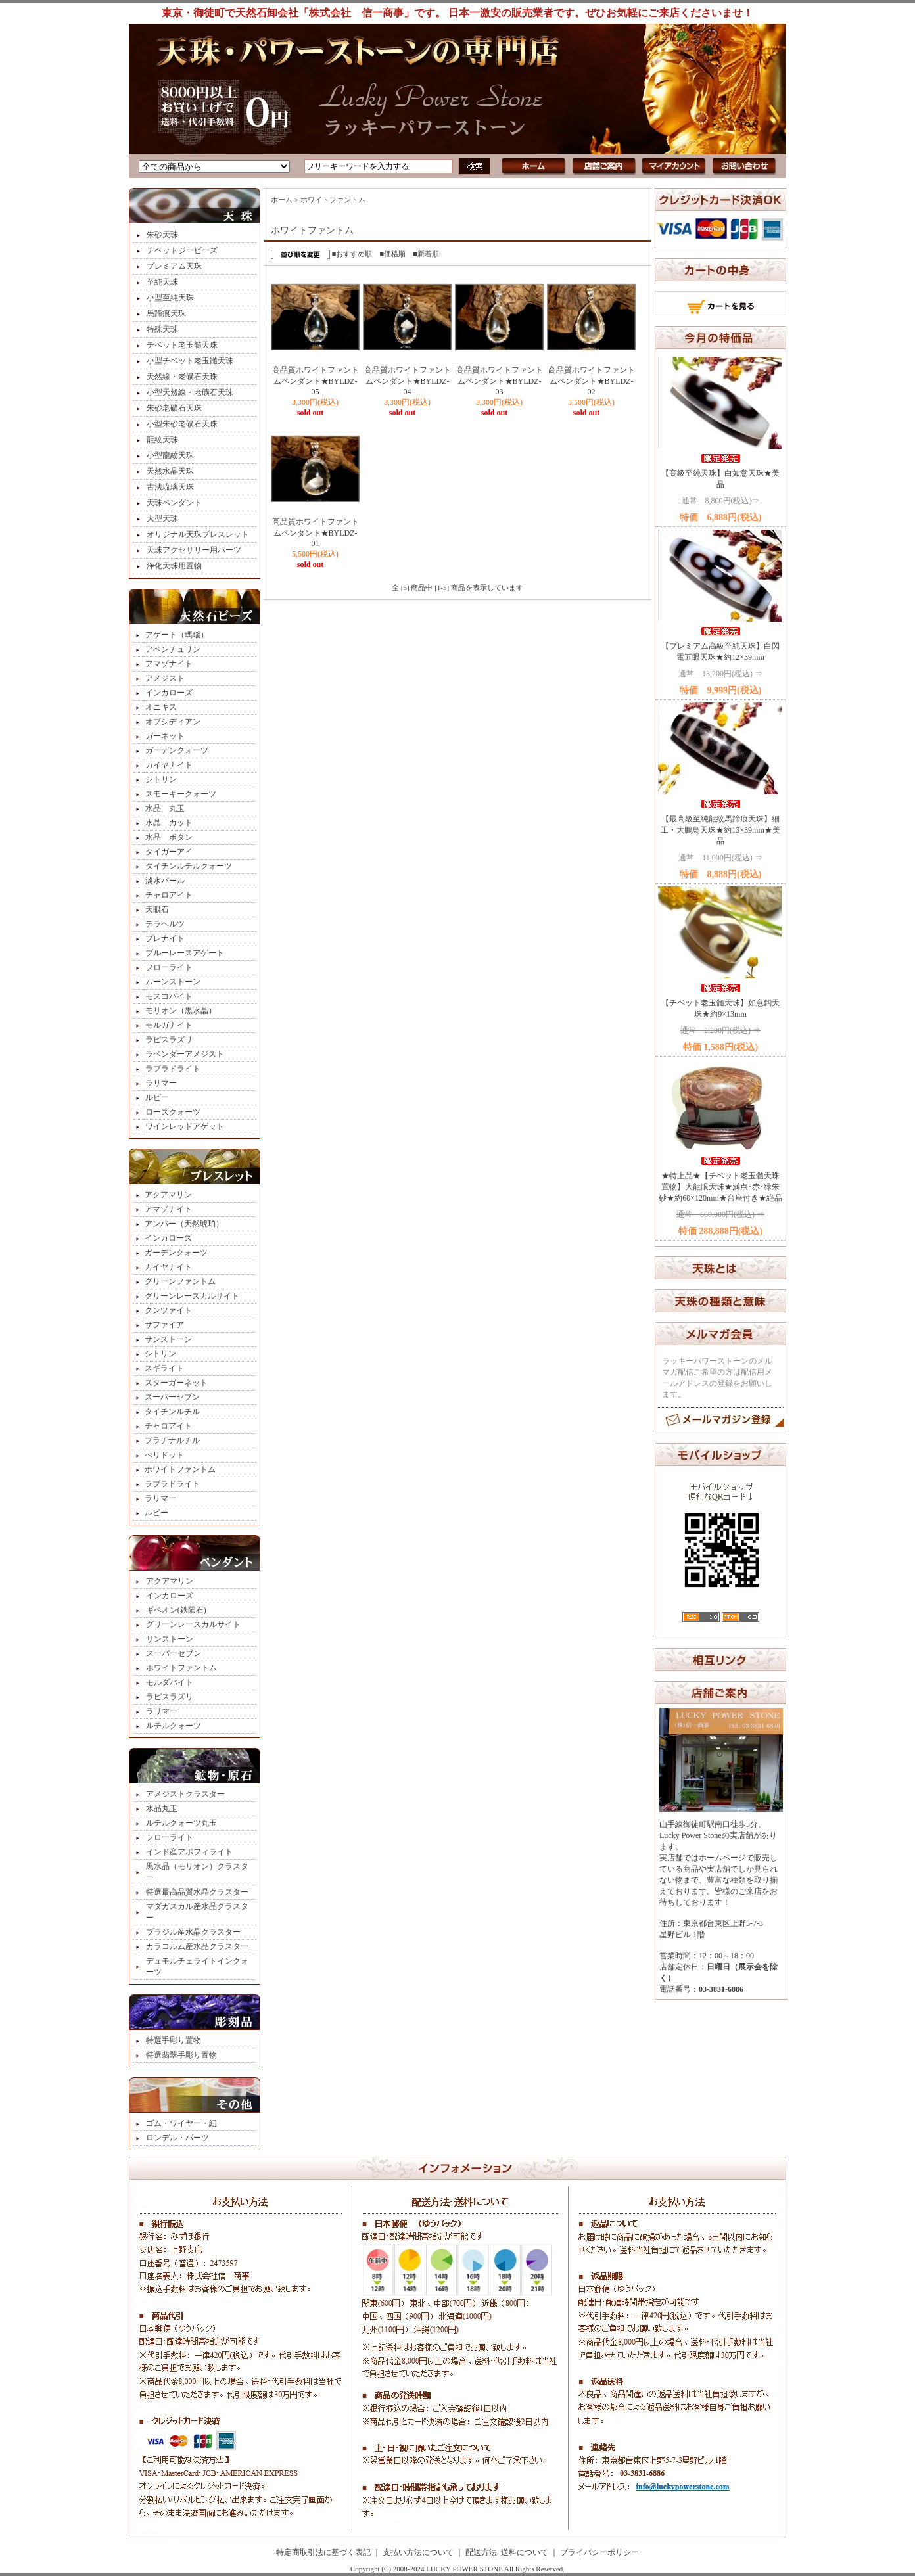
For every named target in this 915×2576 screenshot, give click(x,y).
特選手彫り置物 (173, 2040)
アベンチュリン (172, 649)
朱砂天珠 (162, 234)
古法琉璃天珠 (170, 487)
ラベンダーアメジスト (184, 1054)
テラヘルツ (165, 924)
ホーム (282, 200)
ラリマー (161, 1083)
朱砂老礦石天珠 (174, 408)
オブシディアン (172, 721)
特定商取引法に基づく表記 (323, 2552)
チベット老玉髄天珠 (182, 345)
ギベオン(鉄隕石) (176, 1610)
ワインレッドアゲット (184, 1126)
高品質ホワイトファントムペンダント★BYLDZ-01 (315, 532)
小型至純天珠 (170, 297)
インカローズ (169, 692)
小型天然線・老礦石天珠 (190, 392)
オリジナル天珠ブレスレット (198, 534)
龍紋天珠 (162, 439)
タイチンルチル (172, 1411)
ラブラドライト (172, 1068)
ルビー (157, 1097)
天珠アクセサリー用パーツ (194, 550)
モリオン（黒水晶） (180, 1010)
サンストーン (168, 1339)
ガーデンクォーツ (176, 750)
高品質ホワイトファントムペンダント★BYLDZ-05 (315, 380)
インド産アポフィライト (189, 1851)
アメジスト (165, 678)
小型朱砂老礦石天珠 (182, 423)
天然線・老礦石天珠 (182, 376)
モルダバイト (169, 1682)
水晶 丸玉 (165, 808)
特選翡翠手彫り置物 (181, 2054)
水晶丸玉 (161, 1808)
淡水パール (165, 880)
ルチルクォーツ (173, 1725)
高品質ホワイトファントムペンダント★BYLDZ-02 (591, 380)
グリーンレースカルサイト (192, 1295)
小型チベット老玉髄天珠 (190, 360)
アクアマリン (168, 1194)
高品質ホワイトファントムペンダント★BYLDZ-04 (407, 380)
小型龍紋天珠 (170, 455)
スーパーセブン (172, 1397)
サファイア (164, 1324)
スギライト (164, 1368)
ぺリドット (164, 1455)
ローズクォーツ (172, 1111)
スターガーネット (176, 1382)
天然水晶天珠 (170, 471)
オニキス (161, 707)
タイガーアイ (169, 851)
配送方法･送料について (506, 2552)
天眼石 (157, 909)
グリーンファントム (180, 1281)
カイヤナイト (169, 765)
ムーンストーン (172, 981)
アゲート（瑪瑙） (176, 634)
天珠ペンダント (174, 502)
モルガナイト (169, 1025)
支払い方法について (418, 2552)
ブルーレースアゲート (184, 952)
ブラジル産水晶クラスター (193, 1932)
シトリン (161, 779)
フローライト (169, 967)
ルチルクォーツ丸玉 (181, 1823)
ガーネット (165, 736)
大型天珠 (162, 518)
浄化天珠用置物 (174, 565)
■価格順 (392, 254)
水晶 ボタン (169, 837)
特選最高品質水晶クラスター (197, 1892)
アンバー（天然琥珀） (184, 1223)
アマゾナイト (169, 663)
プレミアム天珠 (174, 266)
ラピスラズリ (169, 1039)
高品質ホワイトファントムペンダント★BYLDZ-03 (499, 380)
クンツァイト (168, 1310)
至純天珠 (162, 282)
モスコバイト (169, 996)
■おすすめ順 (352, 254)
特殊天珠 (162, 329)
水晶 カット (169, 822)
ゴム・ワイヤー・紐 (181, 2123)
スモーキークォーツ (180, 793)
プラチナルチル (172, 1440)
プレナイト (165, 938)
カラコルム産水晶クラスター (197, 1946)
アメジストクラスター (185, 1794)
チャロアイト (169, 895)
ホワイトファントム (180, 1469)
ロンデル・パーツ (177, 2137)
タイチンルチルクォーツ (188, 866)
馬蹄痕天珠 (166, 313)
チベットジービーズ (182, 250)
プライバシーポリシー (599, 2552)
